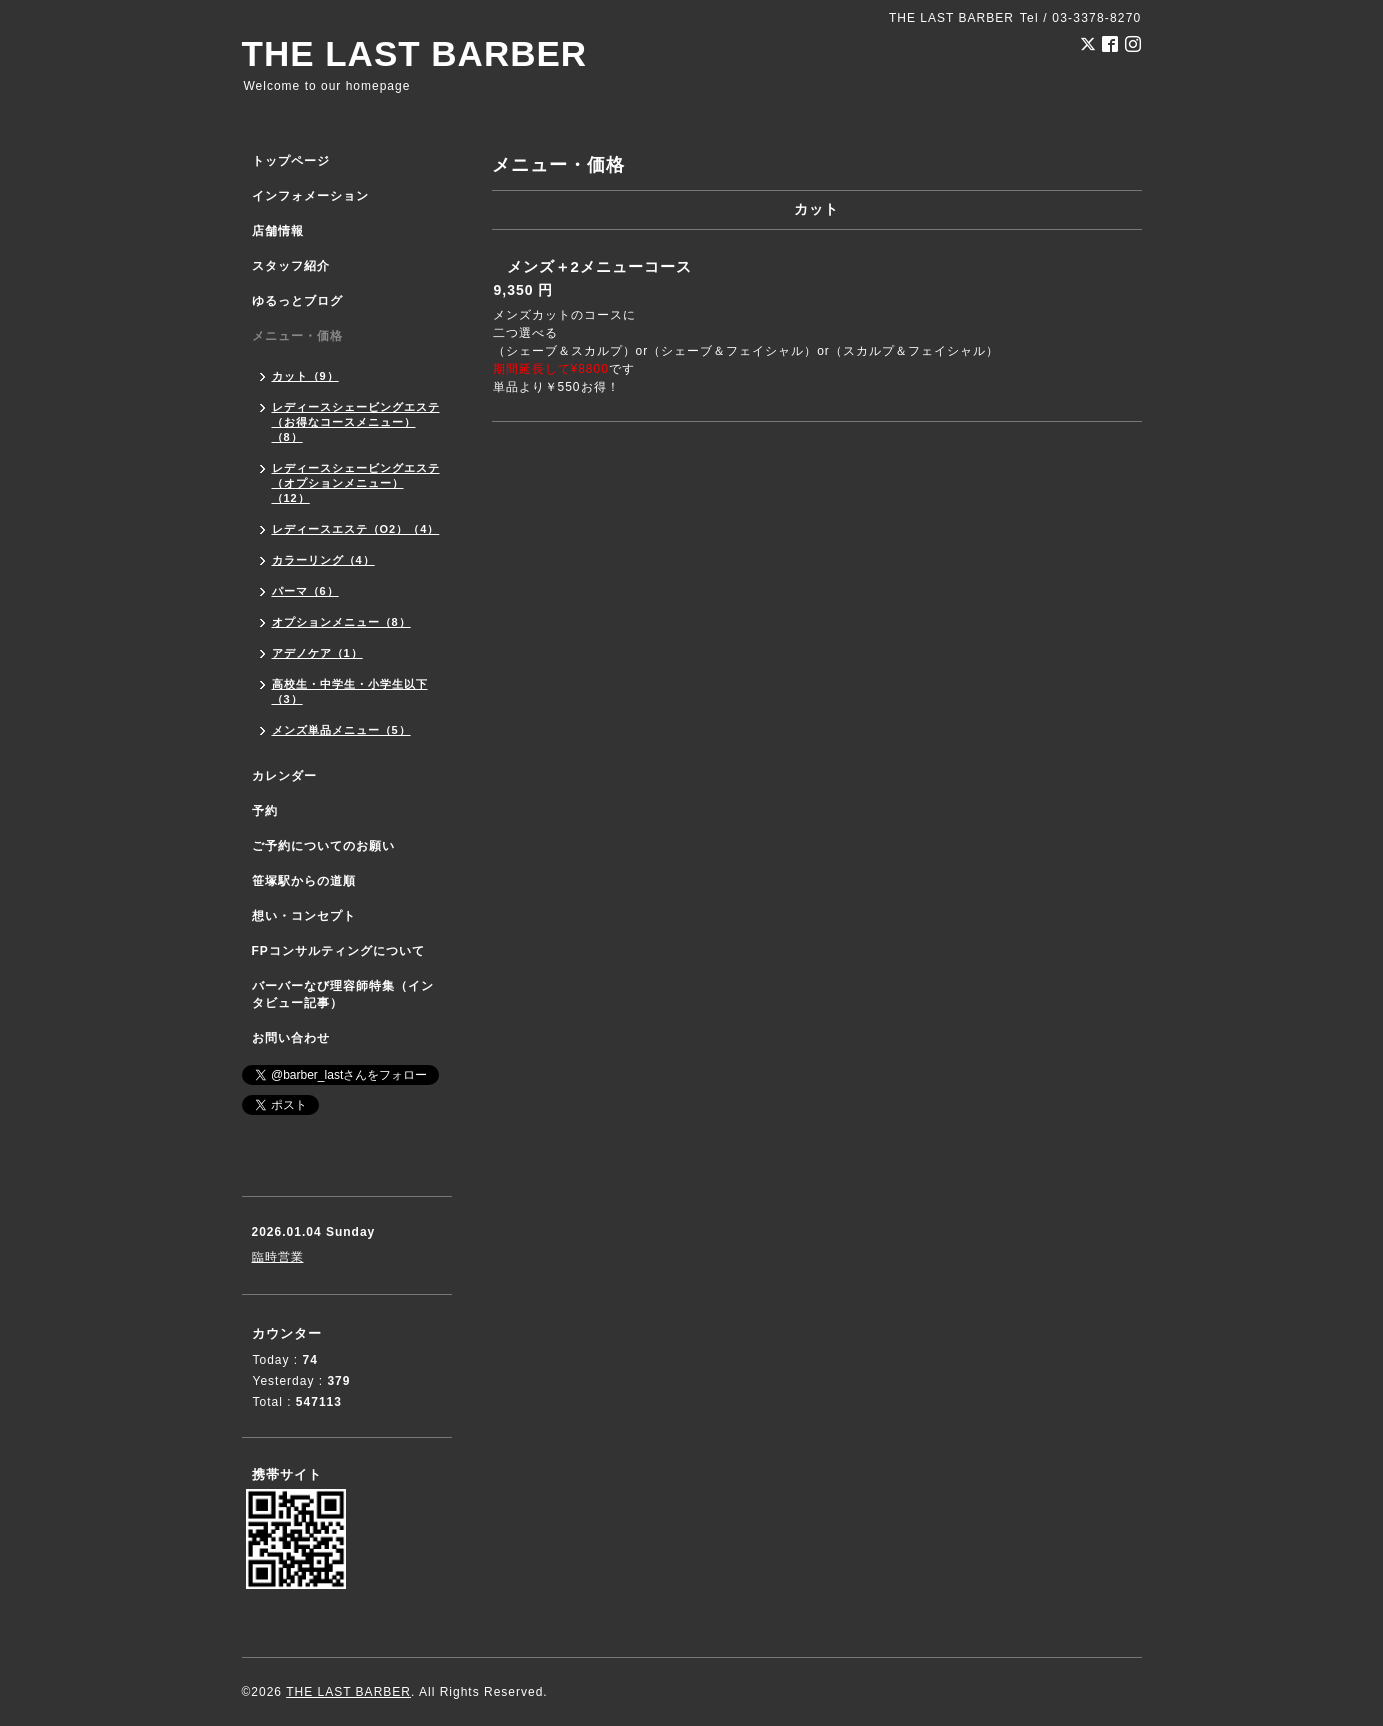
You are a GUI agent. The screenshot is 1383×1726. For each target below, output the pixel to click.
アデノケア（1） (317, 653)
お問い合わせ (291, 1038)
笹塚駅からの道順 (304, 881)
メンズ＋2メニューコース (599, 266)
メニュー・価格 (297, 336)
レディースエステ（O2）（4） (356, 529)
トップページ (291, 161)
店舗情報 (278, 231)
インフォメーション (310, 196)
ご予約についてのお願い (323, 846)
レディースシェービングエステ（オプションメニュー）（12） (356, 483)
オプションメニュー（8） (341, 622)
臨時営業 (278, 1257)
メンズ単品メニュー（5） (341, 730)
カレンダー (284, 776)
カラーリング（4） (323, 560)
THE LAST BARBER (415, 53)
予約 (265, 811)
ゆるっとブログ (297, 301)
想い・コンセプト (304, 916)
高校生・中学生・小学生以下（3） (350, 691)
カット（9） (305, 376)
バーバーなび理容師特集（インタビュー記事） (343, 994)
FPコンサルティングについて (338, 951)
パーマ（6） (305, 591)
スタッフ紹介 (291, 266)
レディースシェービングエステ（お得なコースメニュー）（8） (356, 422)
